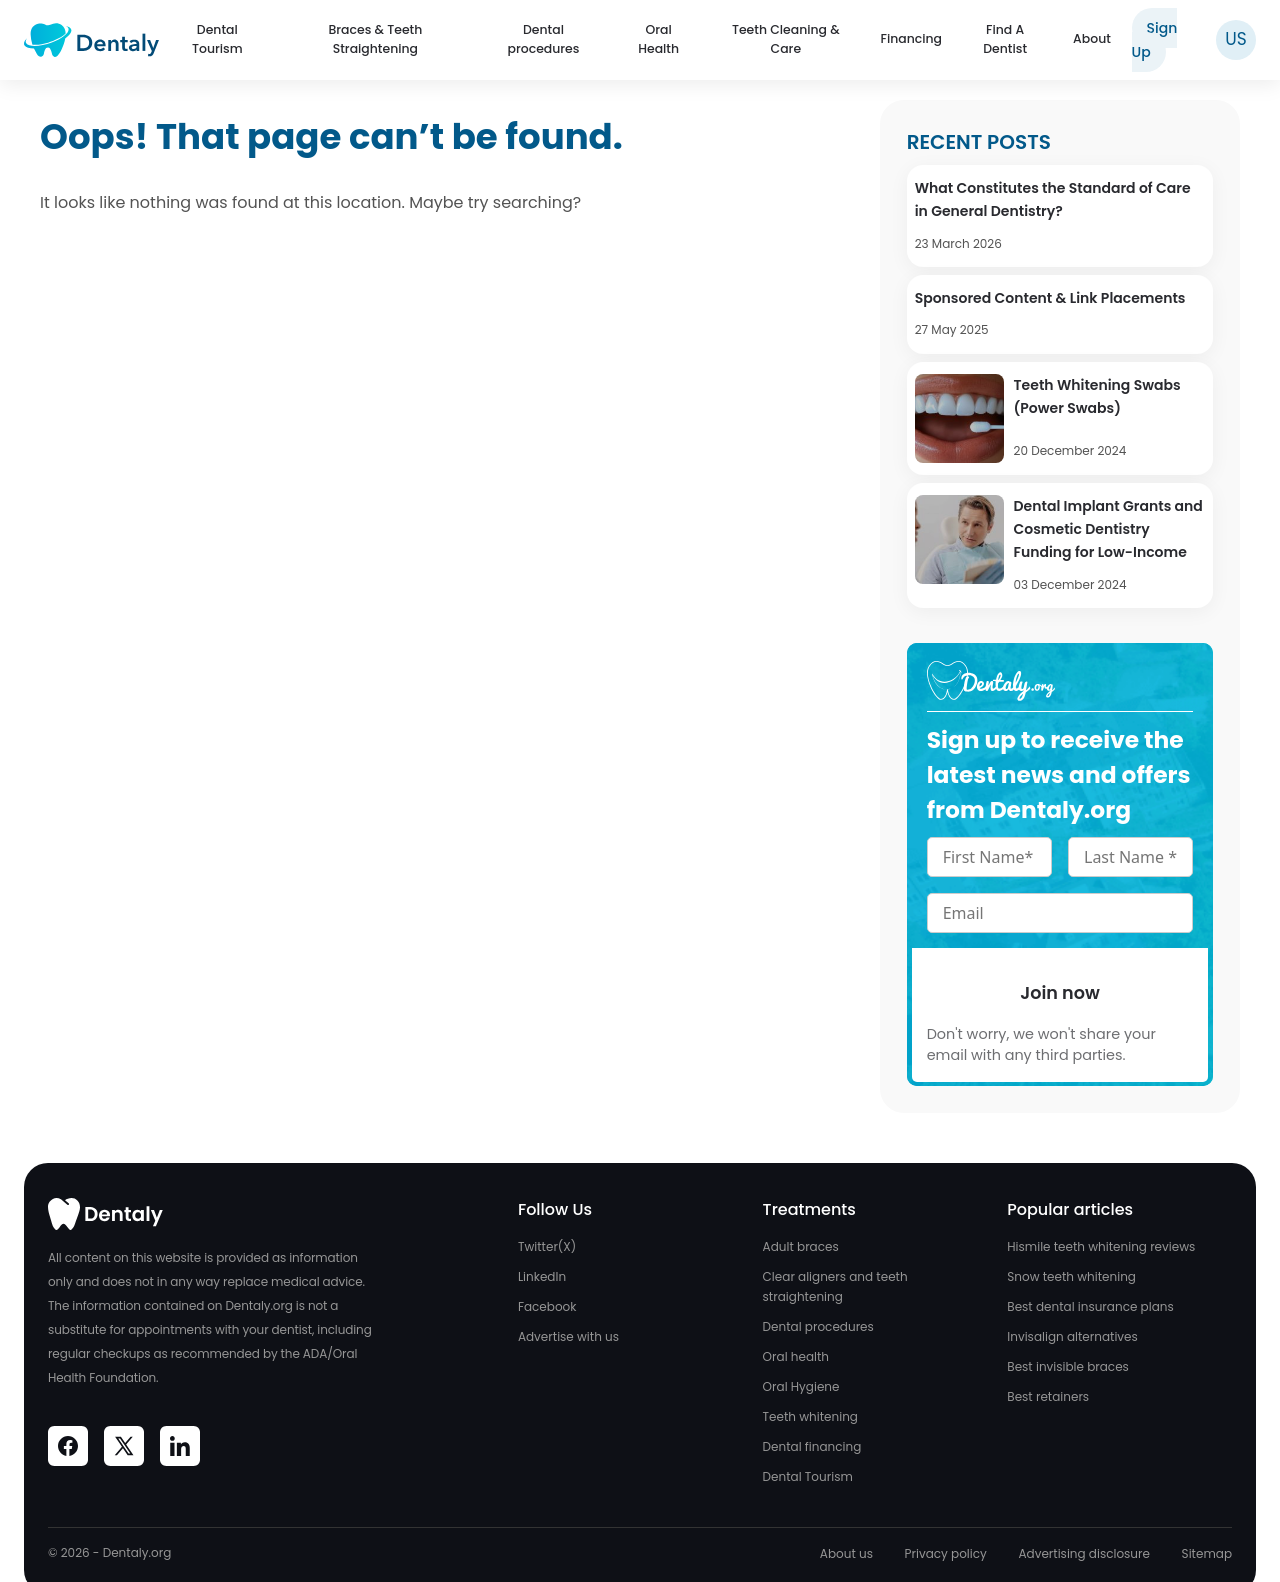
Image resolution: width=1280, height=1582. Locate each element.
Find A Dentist (1005, 39)
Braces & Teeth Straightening (375, 39)
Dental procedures (544, 39)
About (1092, 38)
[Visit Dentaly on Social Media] (68, 1446)
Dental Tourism (217, 39)
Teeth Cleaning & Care (786, 39)
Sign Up (1155, 40)
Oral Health (658, 39)
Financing (912, 38)
